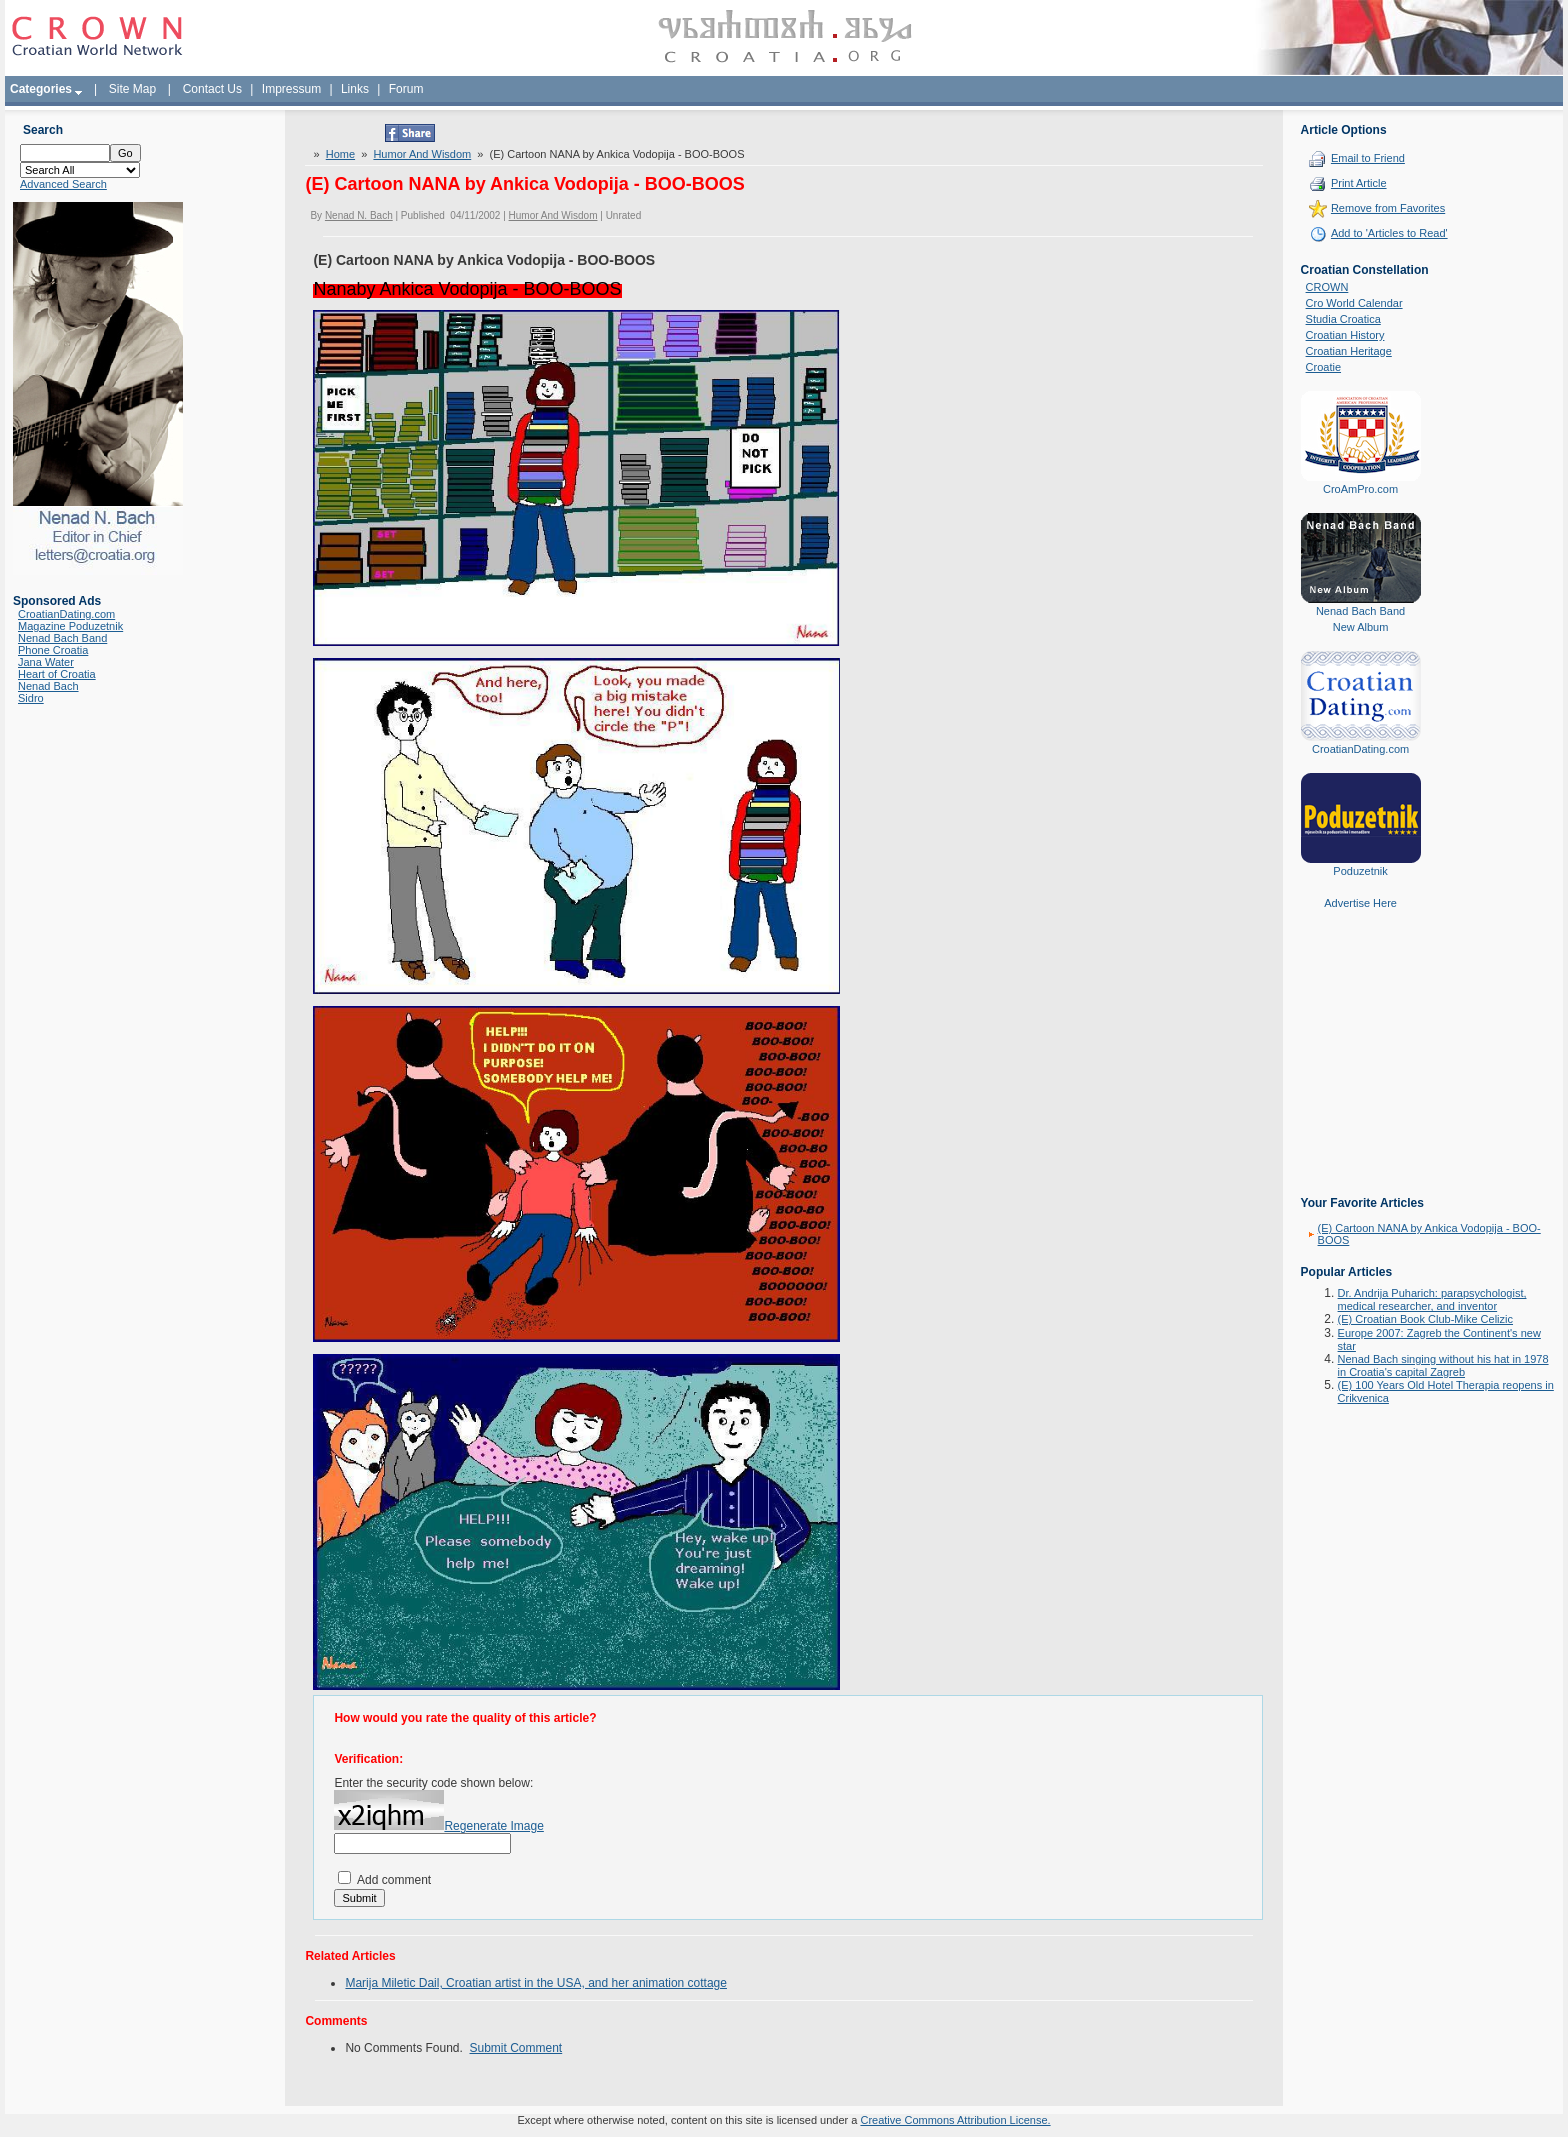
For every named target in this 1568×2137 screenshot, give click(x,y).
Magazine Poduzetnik (70, 626)
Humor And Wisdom (422, 154)
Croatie (1323, 367)
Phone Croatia (53, 650)
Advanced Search (63, 184)
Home (340, 154)
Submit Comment (516, 2048)
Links (355, 89)
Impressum (291, 89)
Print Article (1359, 183)
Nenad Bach (48, 686)
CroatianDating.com (66, 614)
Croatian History (1345, 335)
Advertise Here (1360, 903)
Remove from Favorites (1388, 208)
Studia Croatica (1343, 319)
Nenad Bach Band (62, 638)
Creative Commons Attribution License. (955, 2120)
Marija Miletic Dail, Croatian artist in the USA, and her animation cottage (536, 1983)
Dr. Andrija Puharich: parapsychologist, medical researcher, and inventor (1432, 1299)
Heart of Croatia (57, 674)
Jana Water (46, 662)
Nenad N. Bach (359, 215)
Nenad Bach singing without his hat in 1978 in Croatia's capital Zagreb (1443, 1365)
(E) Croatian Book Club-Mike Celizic (1425, 1319)
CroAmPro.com (1360, 489)
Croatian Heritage (1349, 351)
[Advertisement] (1361, 1067)
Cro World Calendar (1354, 303)
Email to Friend (1368, 158)
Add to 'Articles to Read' (1389, 233)
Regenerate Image (493, 1826)
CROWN (1327, 287)
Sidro (31, 698)
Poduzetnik (1360, 871)
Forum (406, 89)
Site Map (132, 89)
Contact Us (212, 89)
